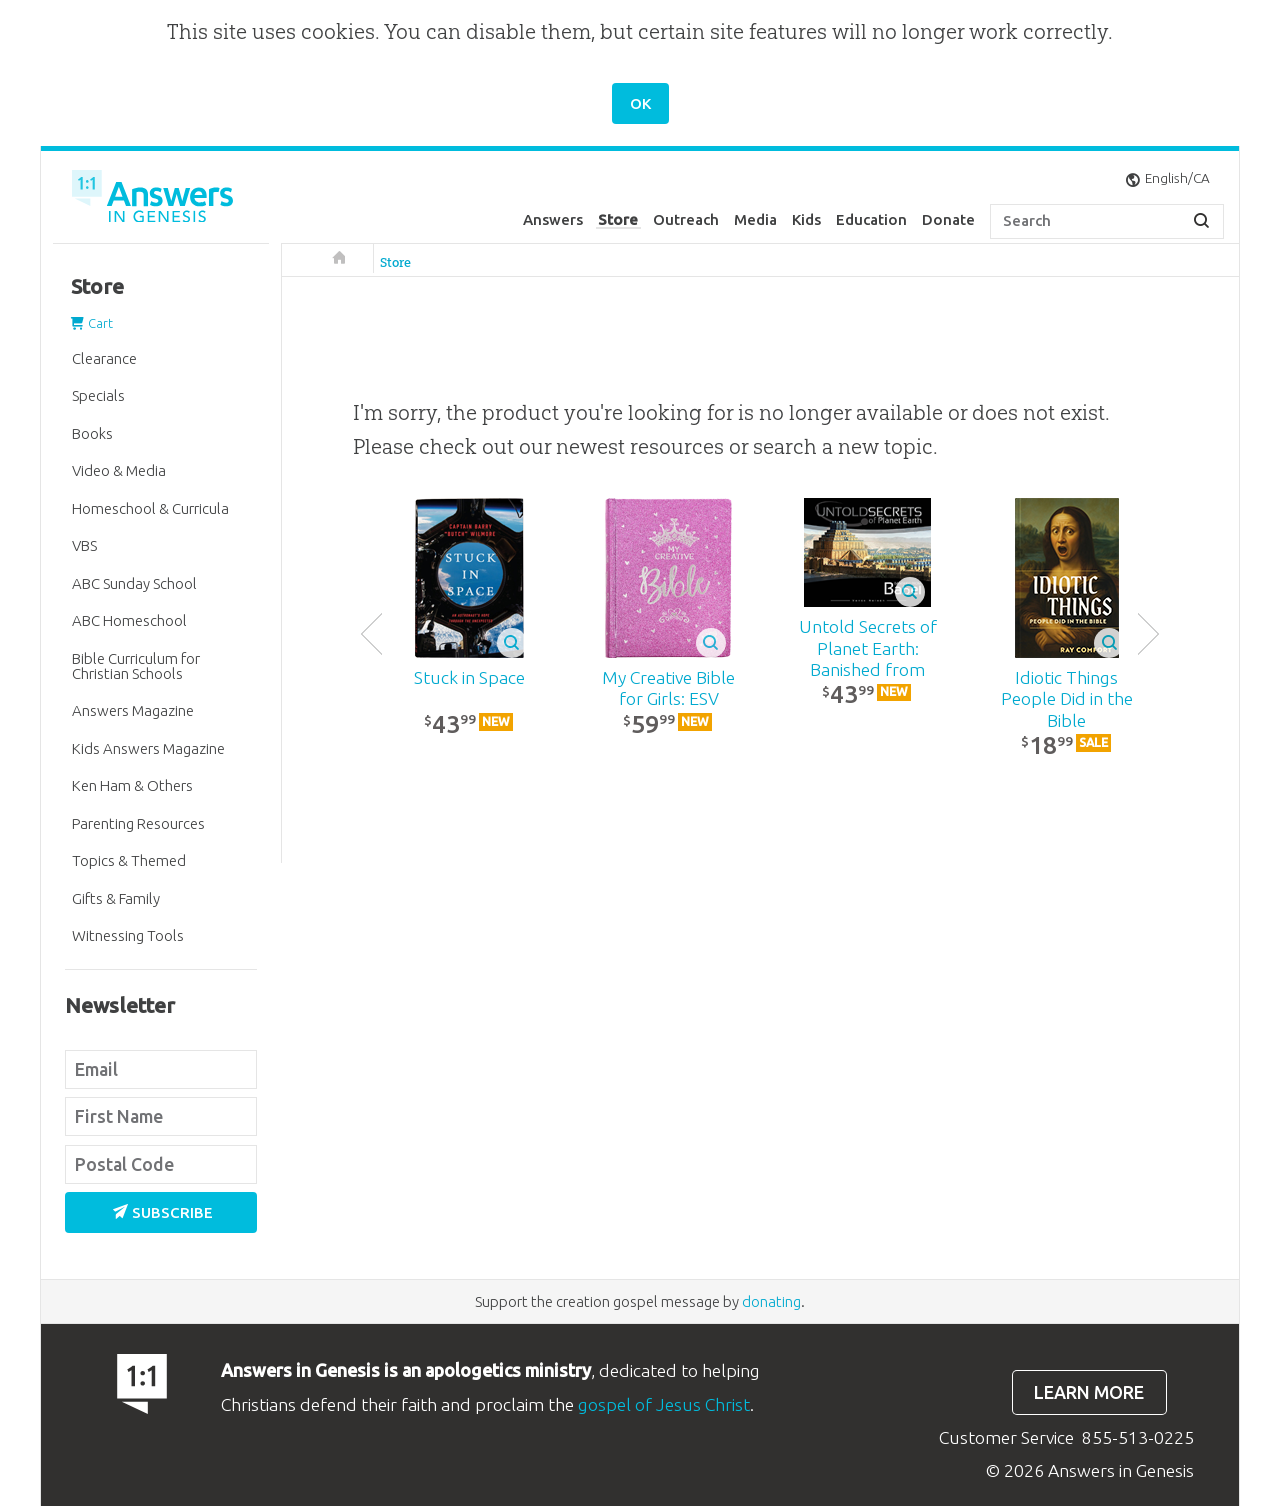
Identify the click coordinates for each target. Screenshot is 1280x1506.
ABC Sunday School (134, 583)
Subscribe (163, 1212)
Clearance (104, 358)
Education (871, 219)
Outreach (686, 219)
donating (771, 1301)
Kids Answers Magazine (148, 748)
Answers (553, 219)
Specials (98, 395)
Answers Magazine (133, 710)
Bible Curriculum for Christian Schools (136, 666)
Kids (806, 219)
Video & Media (119, 470)
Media (755, 219)
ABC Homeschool (129, 620)
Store (618, 219)
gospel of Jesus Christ (664, 1404)
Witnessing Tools (128, 935)
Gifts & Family (116, 898)
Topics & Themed (129, 860)
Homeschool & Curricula (150, 508)
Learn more (1089, 1392)
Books (92, 433)
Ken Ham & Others (132, 785)
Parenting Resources (138, 823)
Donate (948, 219)
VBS (84, 545)
